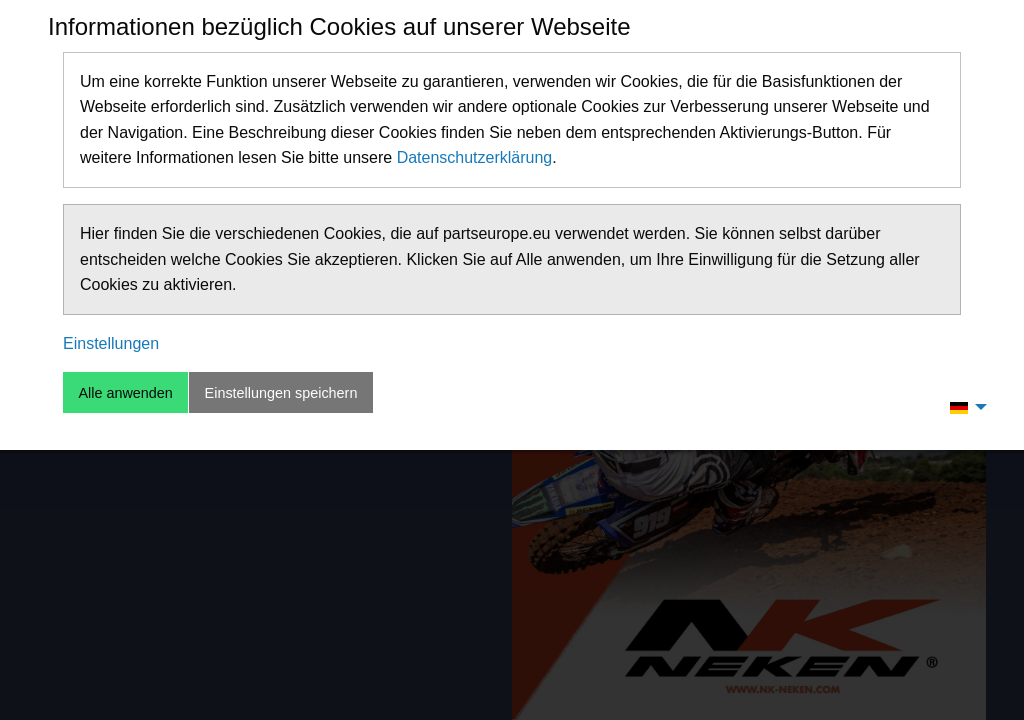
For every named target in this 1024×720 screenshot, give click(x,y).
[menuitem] (963, 407)
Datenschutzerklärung (475, 157)
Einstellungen (111, 343)
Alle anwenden (125, 393)
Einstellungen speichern (281, 393)
